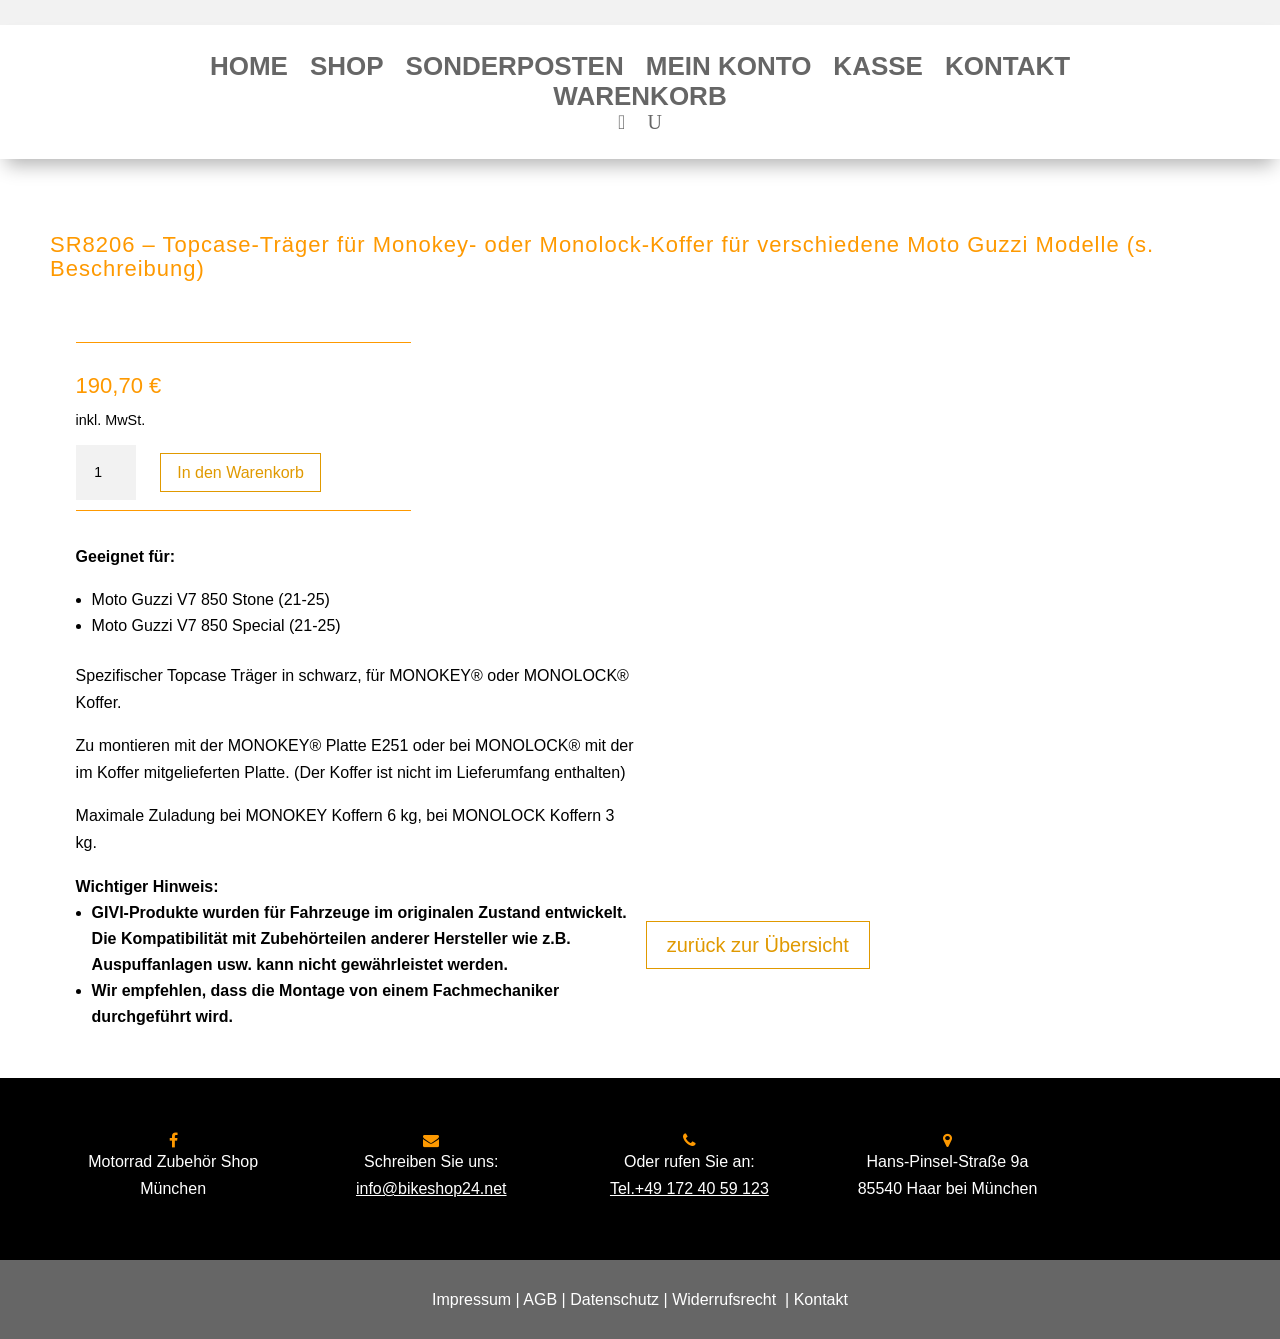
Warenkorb (639, 100)
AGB (540, 1299)
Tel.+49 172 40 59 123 (689, 1188)
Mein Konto (729, 70)
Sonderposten (515, 70)
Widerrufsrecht (724, 1299)
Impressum (471, 1299)
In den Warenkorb (240, 472)
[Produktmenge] (106, 473)
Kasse (878, 70)
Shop (347, 70)
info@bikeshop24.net (431, 1188)
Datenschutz (614, 1299)
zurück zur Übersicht (758, 945)
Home (249, 70)
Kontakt (1007, 70)
